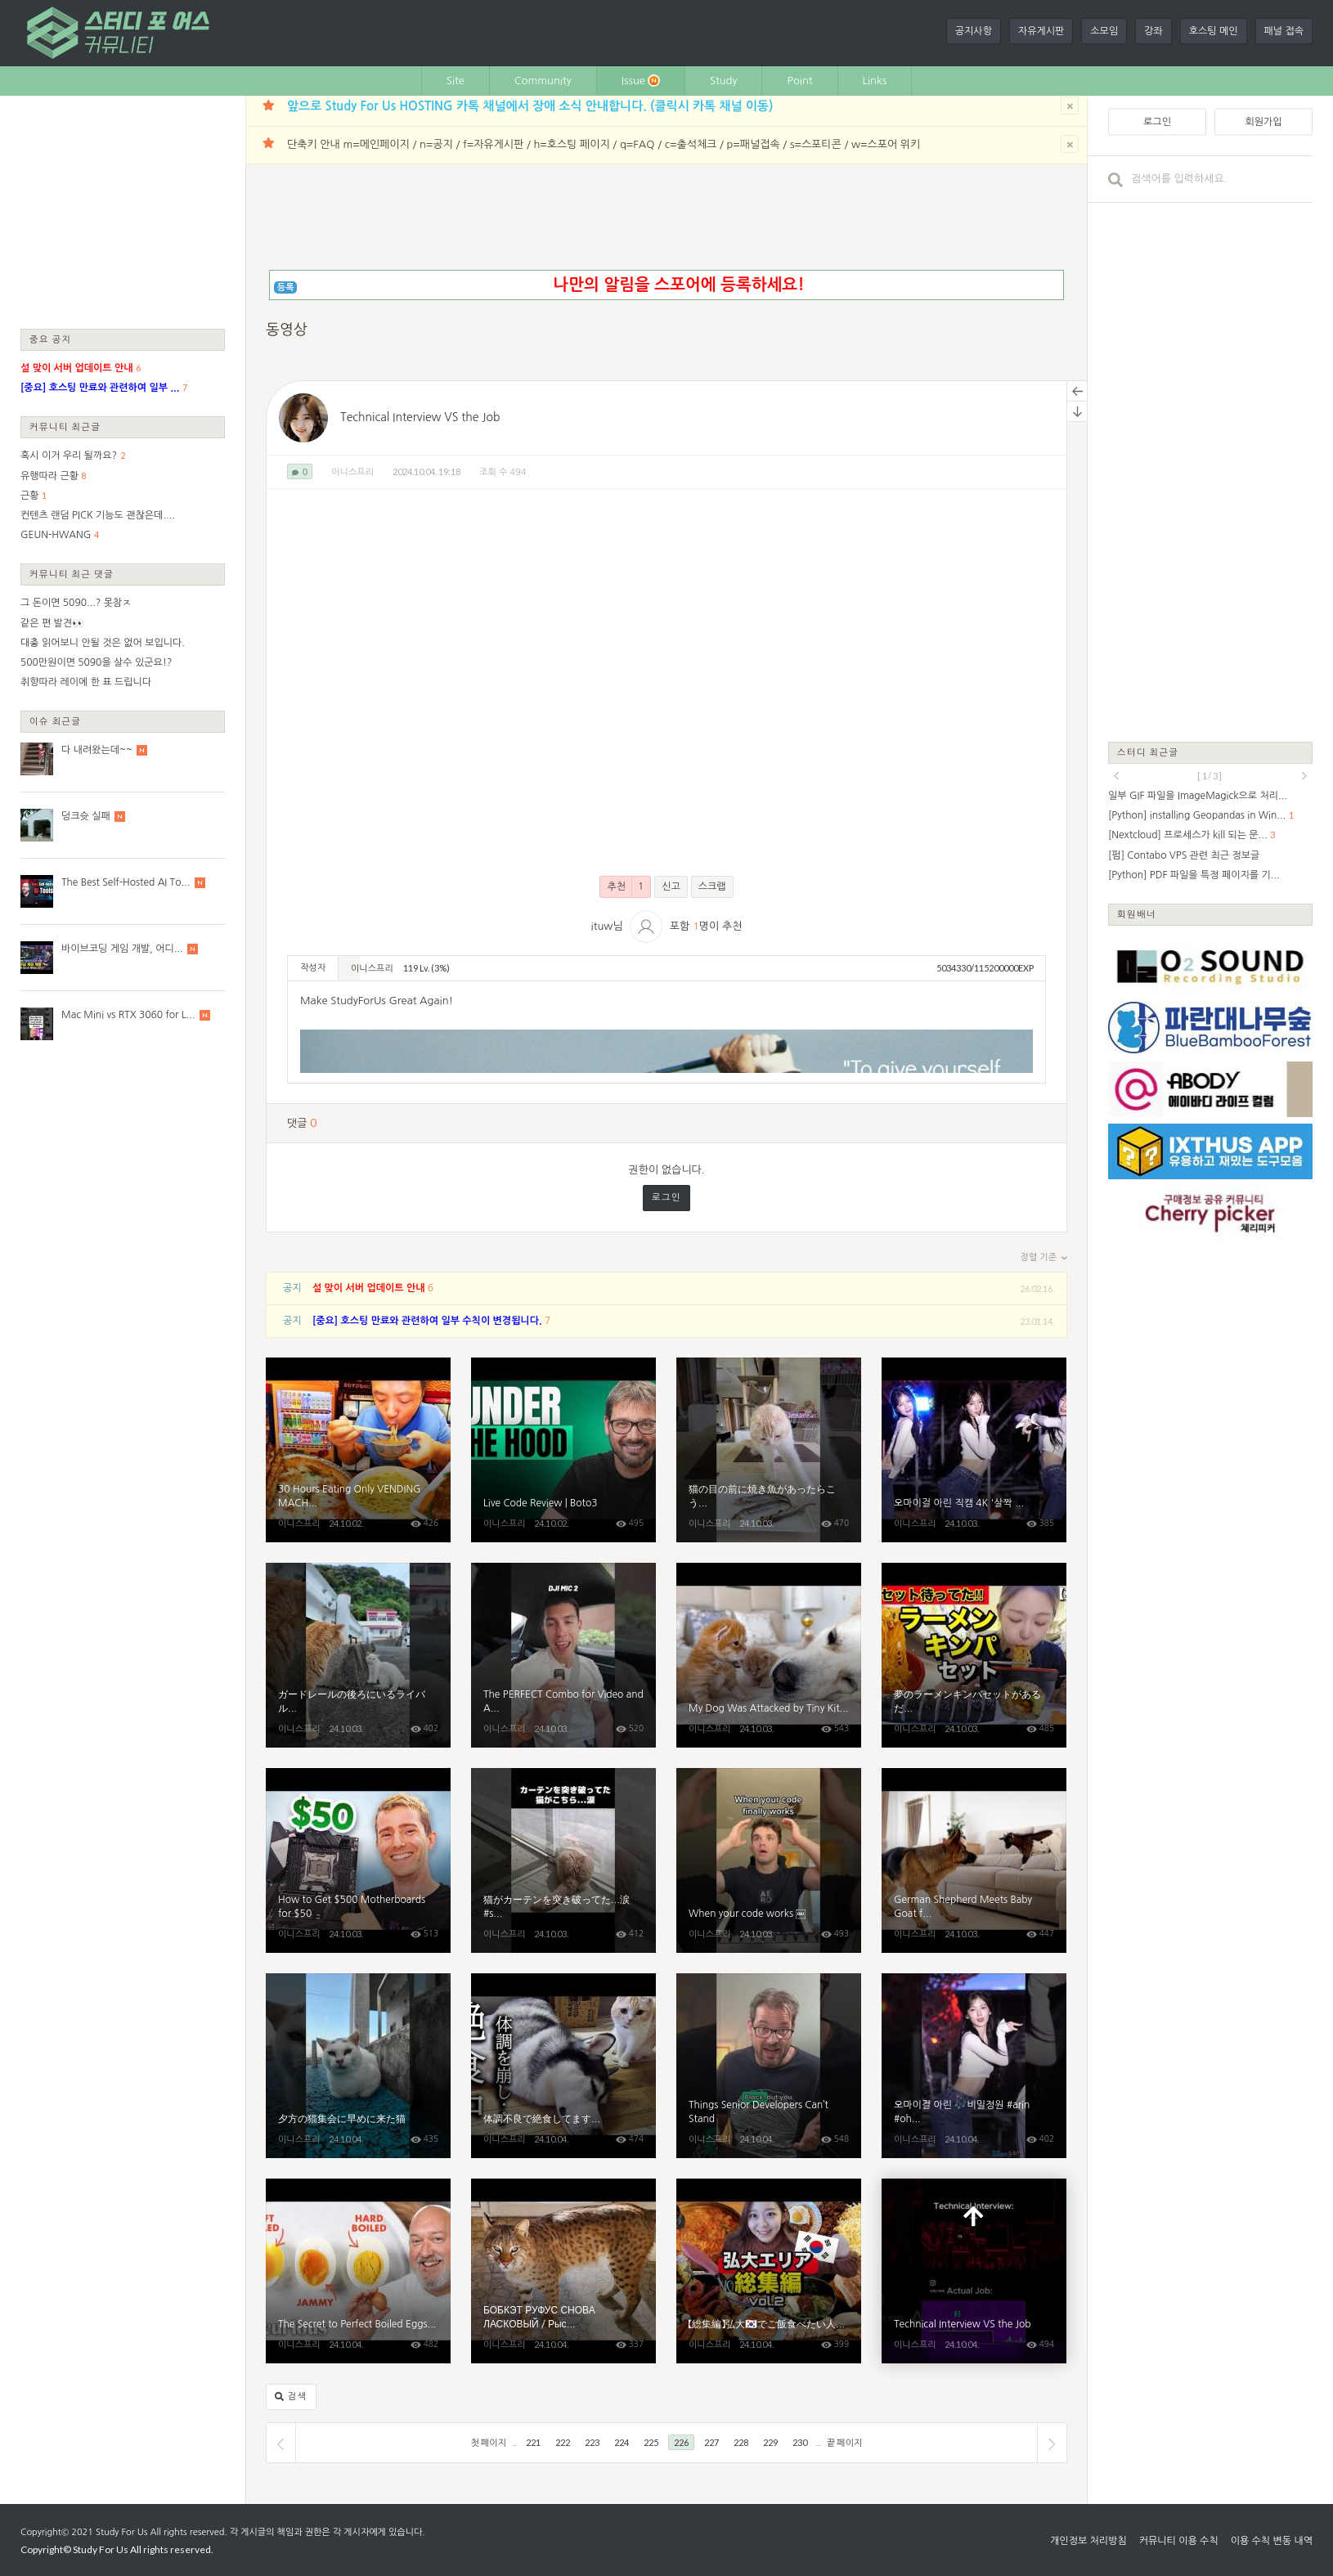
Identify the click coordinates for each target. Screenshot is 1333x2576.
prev (1116, 776)
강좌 (1153, 31)
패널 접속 (1284, 31)
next (1304, 776)
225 (651, 2442)
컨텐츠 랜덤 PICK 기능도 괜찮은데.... (97, 515)
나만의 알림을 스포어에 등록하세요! (678, 284)
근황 (29, 495)
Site (456, 80)
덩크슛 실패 (85, 816)
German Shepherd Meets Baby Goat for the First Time (974, 1860)
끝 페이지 (844, 2442)
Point (799, 80)
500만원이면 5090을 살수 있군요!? (96, 662)
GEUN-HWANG (55, 535)
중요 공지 (50, 339)
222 (562, 2442)
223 (592, 2442)
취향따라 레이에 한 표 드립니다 (85, 682)
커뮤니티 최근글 (65, 426)
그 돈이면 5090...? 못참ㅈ (76, 603)
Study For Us (121, 2532)
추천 (625, 887)
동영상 (286, 329)
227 (711, 2442)
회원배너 (1136, 914)
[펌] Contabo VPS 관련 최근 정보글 (1183, 855)
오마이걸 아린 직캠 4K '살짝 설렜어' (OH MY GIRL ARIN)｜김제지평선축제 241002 (974, 1450)
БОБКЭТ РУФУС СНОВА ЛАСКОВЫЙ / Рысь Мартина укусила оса (563, 2271)
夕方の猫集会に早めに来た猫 (358, 2065)
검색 (291, 2397)
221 (533, 2442)
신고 (671, 886)
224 (621, 2442)
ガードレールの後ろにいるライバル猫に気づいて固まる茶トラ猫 (358, 1655)
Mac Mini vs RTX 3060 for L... (128, 1015)
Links (875, 80)
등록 (285, 287)
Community (543, 80)
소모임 (1104, 31)
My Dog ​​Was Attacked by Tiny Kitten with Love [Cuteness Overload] (768, 1655)
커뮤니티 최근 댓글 (71, 573)
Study (724, 80)
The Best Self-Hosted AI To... (125, 882)
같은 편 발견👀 (52, 623)
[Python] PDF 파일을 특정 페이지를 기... (1194, 875)
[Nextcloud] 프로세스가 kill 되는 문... (1188, 835)
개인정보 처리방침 (1088, 2541)
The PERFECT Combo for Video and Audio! (563, 1655)
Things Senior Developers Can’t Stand (768, 2065)
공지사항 (973, 31)
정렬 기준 (1044, 1258)
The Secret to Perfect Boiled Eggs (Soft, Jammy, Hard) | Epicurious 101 (358, 2271)
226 (681, 2442)
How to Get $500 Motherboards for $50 (358, 1860)
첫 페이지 (488, 2442)
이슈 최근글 (55, 721)
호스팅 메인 (1213, 31)
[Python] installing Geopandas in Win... (1197, 815)
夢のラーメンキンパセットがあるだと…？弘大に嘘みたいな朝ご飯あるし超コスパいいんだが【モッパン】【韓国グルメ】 (974, 1655)
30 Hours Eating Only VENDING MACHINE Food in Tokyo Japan (358, 1450)
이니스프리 (352, 472)
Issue (641, 80)
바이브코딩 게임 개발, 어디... (122, 949)
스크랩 (712, 886)
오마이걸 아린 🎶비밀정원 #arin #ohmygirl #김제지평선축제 (974, 2065)
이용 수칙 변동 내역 (1272, 2541)
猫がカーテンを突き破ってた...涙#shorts (563, 1860)
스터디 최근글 (1148, 752)
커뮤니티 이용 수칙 (1179, 2541)
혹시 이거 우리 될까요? (68, 455)
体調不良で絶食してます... (563, 2065)
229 (770, 2442)
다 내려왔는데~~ (96, 750)
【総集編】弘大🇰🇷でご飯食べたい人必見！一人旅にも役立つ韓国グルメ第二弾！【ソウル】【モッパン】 (768, 2271)
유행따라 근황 (49, 476)
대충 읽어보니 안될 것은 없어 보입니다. (102, 643)
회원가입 (1263, 122)
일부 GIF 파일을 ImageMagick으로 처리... (1197, 796)
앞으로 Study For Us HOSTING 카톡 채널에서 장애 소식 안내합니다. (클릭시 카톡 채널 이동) (530, 106)
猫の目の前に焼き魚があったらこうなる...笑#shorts (768, 1450)
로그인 (666, 1197)
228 (741, 2442)
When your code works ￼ (768, 1860)
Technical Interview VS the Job (420, 417)
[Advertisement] (122, 211)
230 (799, 2442)
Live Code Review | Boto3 (563, 1450)
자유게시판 (1041, 31)
